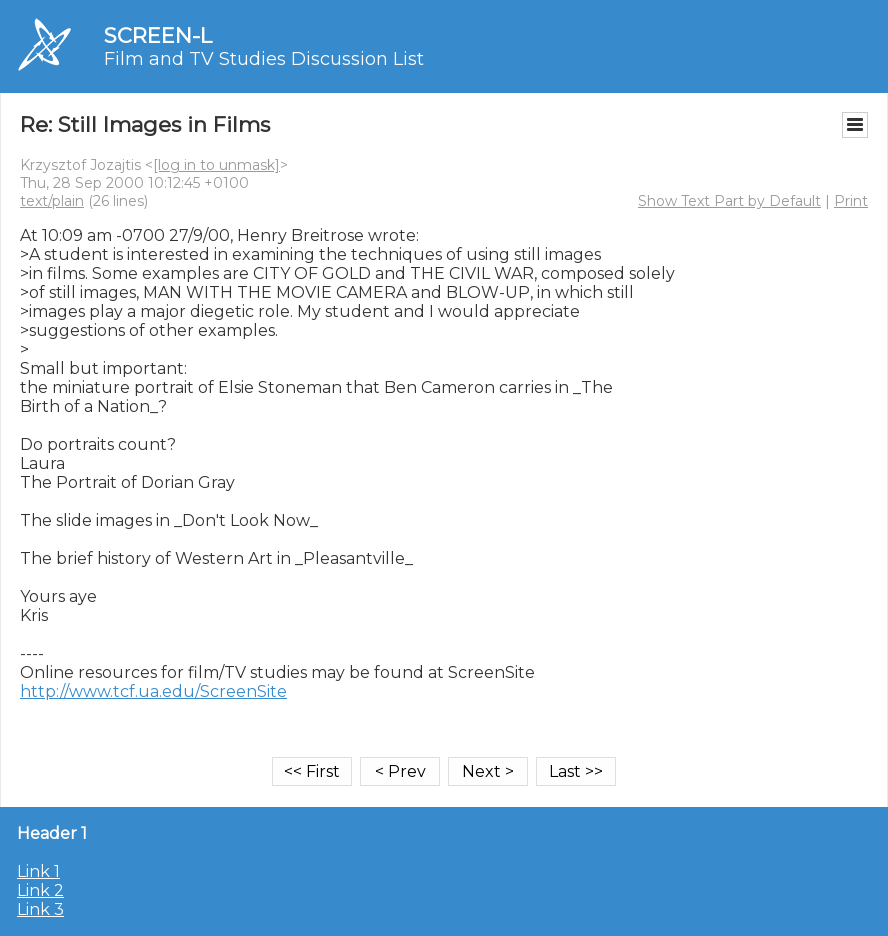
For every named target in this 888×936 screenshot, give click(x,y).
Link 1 (38, 871)
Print (851, 201)
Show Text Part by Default (729, 201)
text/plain (52, 201)
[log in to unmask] (216, 165)
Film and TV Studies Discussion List (264, 59)
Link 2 (40, 890)
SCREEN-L (158, 35)
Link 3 (40, 909)
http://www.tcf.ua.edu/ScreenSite (153, 691)
